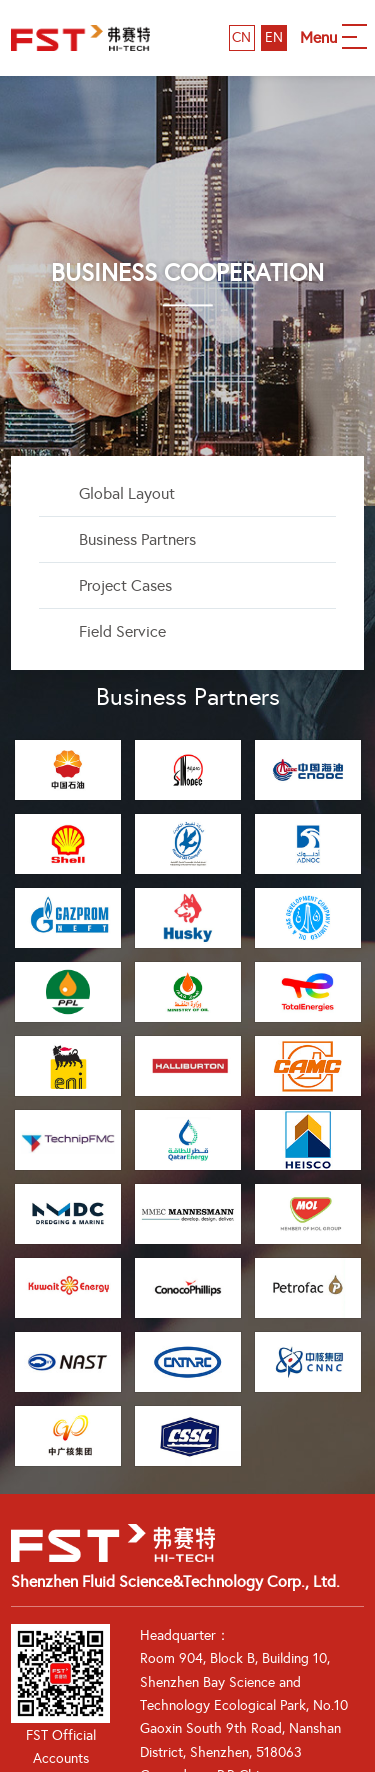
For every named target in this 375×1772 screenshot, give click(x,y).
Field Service (122, 631)
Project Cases (125, 585)
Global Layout (127, 493)
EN (274, 37)
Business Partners (137, 539)
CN (241, 37)
